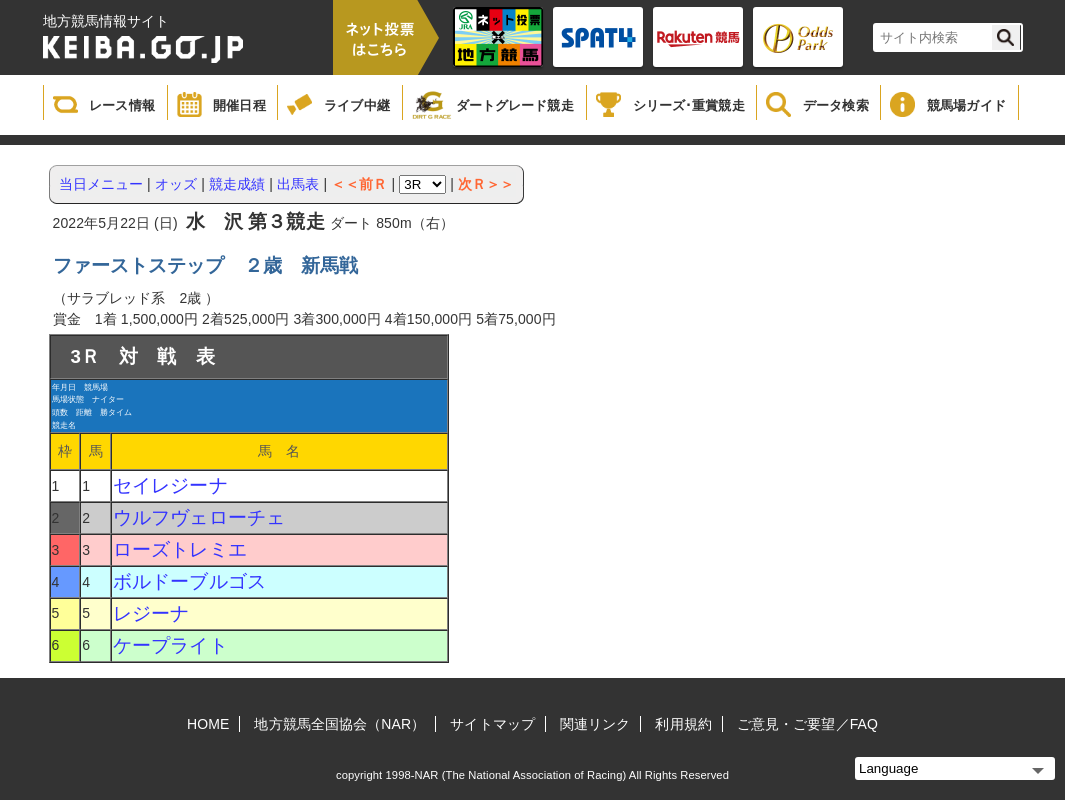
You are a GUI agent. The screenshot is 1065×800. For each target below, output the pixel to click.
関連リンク (595, 724)
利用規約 (683, 724)
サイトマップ (492, 724)
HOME (208, 724)
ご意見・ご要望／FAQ (807, 724)
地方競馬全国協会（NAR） (339, 724)
